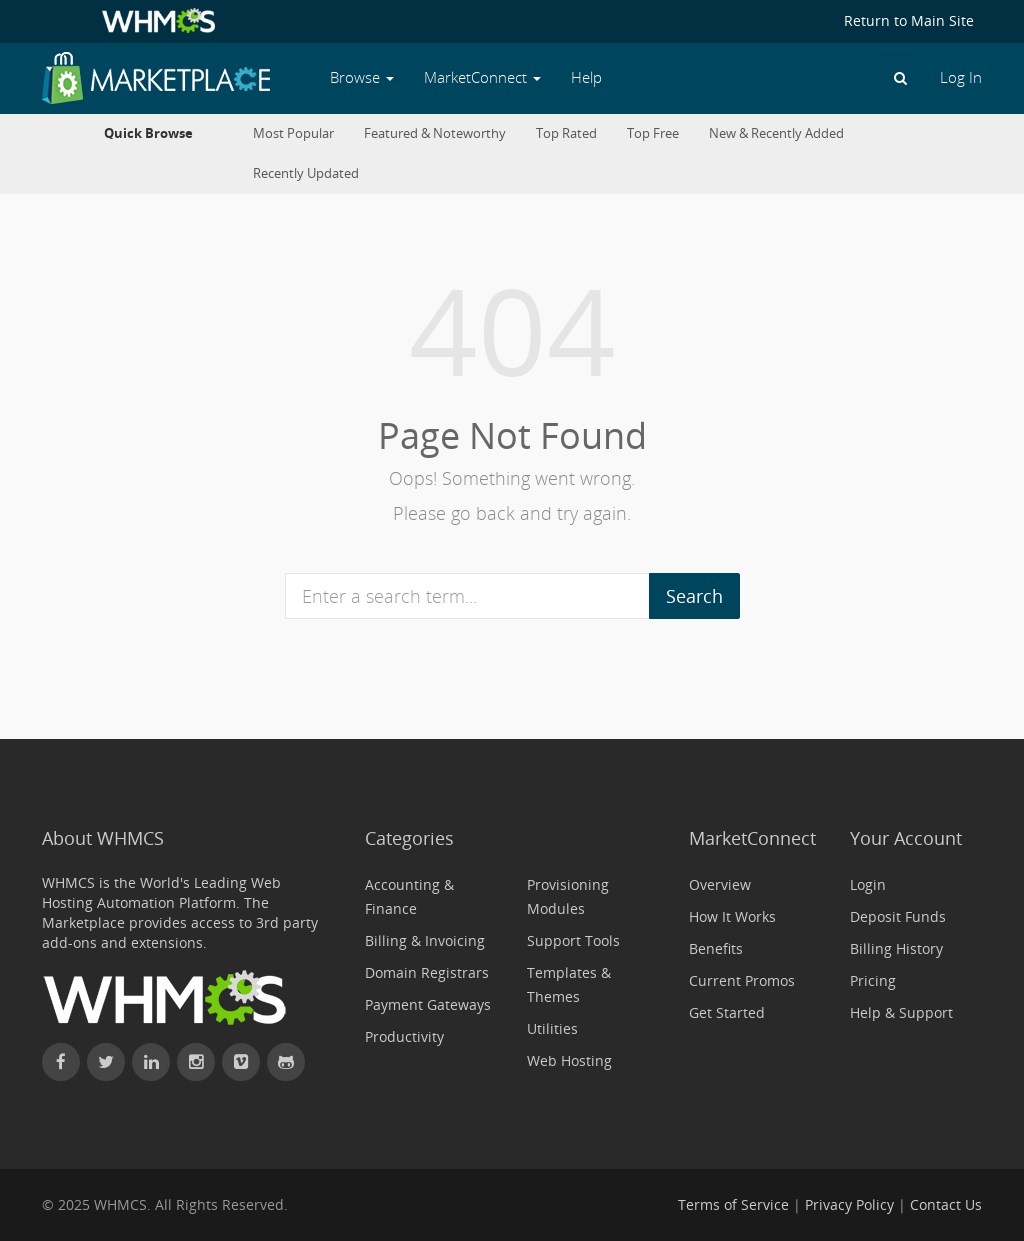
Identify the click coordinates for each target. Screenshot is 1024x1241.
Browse (362, 77)
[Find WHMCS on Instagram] (196, 1062)
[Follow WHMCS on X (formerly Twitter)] (106, 1062)
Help (586, 77)
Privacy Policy (849, 1204)
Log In (961, 77)
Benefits (716, 948)
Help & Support (901, 1012)
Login (868, 884)
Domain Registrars (427, 972)
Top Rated (566, 133)
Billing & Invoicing (425, 940)
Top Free (653, 133)
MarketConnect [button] (482, 77)
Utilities (552, 1028)
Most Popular (293, 133)
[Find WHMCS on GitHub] (286, 1062)
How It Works (732, 916)
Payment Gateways (428, 1004)
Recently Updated (306, 173)
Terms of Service (733, 1204)
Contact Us (946, 1204)
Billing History (896, 948)
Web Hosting (569, 1060)
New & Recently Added (776, 133)
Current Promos (742, 980)
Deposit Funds (898, 916)
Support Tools (573, 940)
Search (694, 596)
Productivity (404, 1036)
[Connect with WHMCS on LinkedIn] (151, 1062)
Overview (720, 884)
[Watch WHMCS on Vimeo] (241, 1062)
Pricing (873, 980)
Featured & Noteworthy (435, 133)
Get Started (727, 1012)
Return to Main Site (909, 20)
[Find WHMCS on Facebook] (61, 1062)
